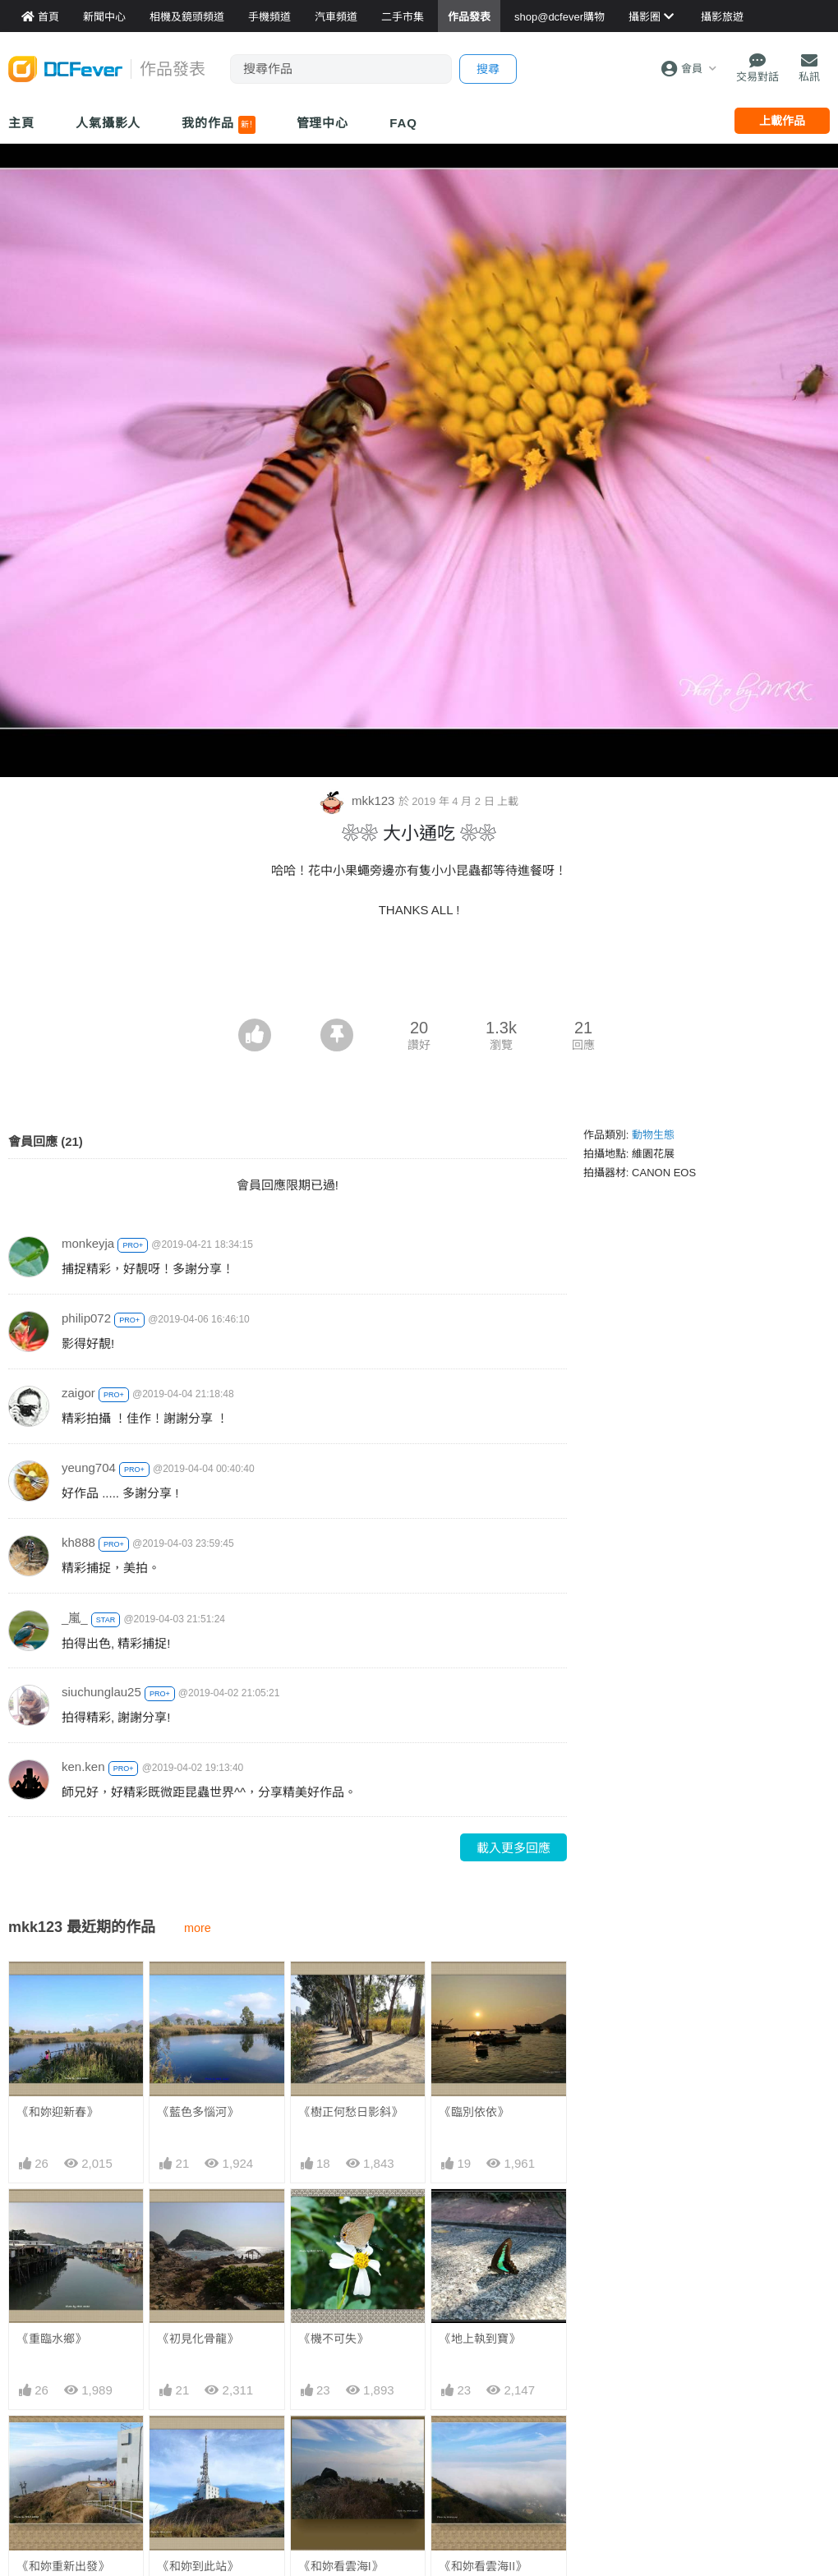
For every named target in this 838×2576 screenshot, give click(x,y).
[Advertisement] (419, 973)
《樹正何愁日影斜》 (351, 2111)
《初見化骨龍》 (198, 2338)
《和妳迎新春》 (57, 2111)
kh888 (78, 1542)
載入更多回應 (513, 1848)
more (197, 1927)
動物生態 (653, 1135)
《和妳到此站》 (198, 2566)
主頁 (21, 123)
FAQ (403, 123)
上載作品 (782, 120)
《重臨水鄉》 (51, 2338)
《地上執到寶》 (480, 2338)
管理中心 (323, 123)
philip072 (86, 1318)
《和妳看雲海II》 (483, 2445)
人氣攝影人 (108, 123)
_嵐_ (75, 1618)
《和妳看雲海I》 (341, 2445)
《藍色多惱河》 (198, 2111)
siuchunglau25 (101, 1692)
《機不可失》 (333, 2338)
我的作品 (218, 125)
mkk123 (359, 800)
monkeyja (88, 1243)
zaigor (78, 1393)
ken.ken (83, 1766)
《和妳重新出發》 (63, 2566)
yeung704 (89, 1467)
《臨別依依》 (474, 2111)
